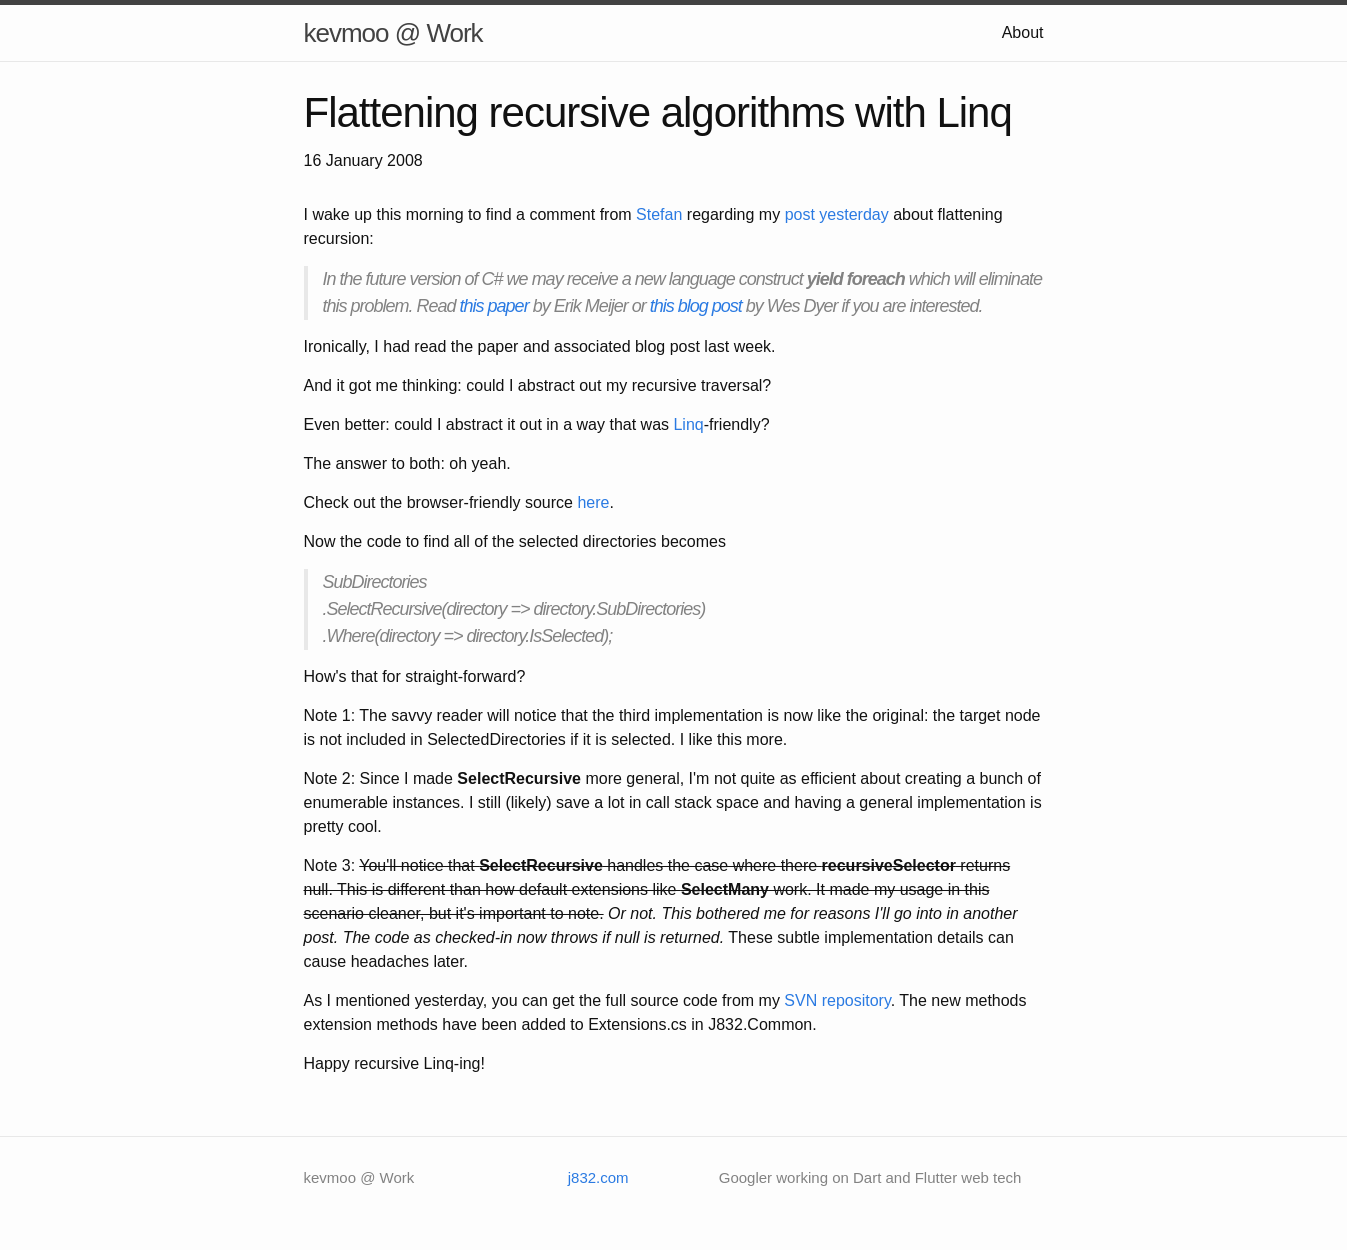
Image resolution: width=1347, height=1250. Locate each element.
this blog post (696, 306)
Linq (688, 424)
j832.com (598, 1177)
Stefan (659, 214)
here (593, 502)
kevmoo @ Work (393, 33)
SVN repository (837, 1000)
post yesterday (837, 214)
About (1023, 32)
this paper (494, 306)
